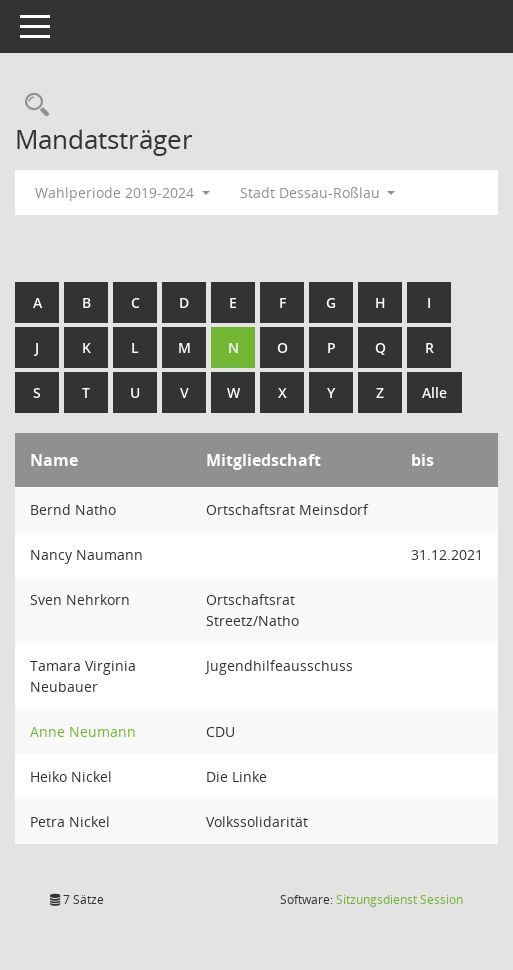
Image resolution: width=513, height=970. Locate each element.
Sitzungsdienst (399, 899)
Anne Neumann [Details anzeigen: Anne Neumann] (83, 731)
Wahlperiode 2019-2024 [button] (122, 192)
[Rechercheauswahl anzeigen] (32, 105)
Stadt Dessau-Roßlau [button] (318, 192)
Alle (434, 392)
